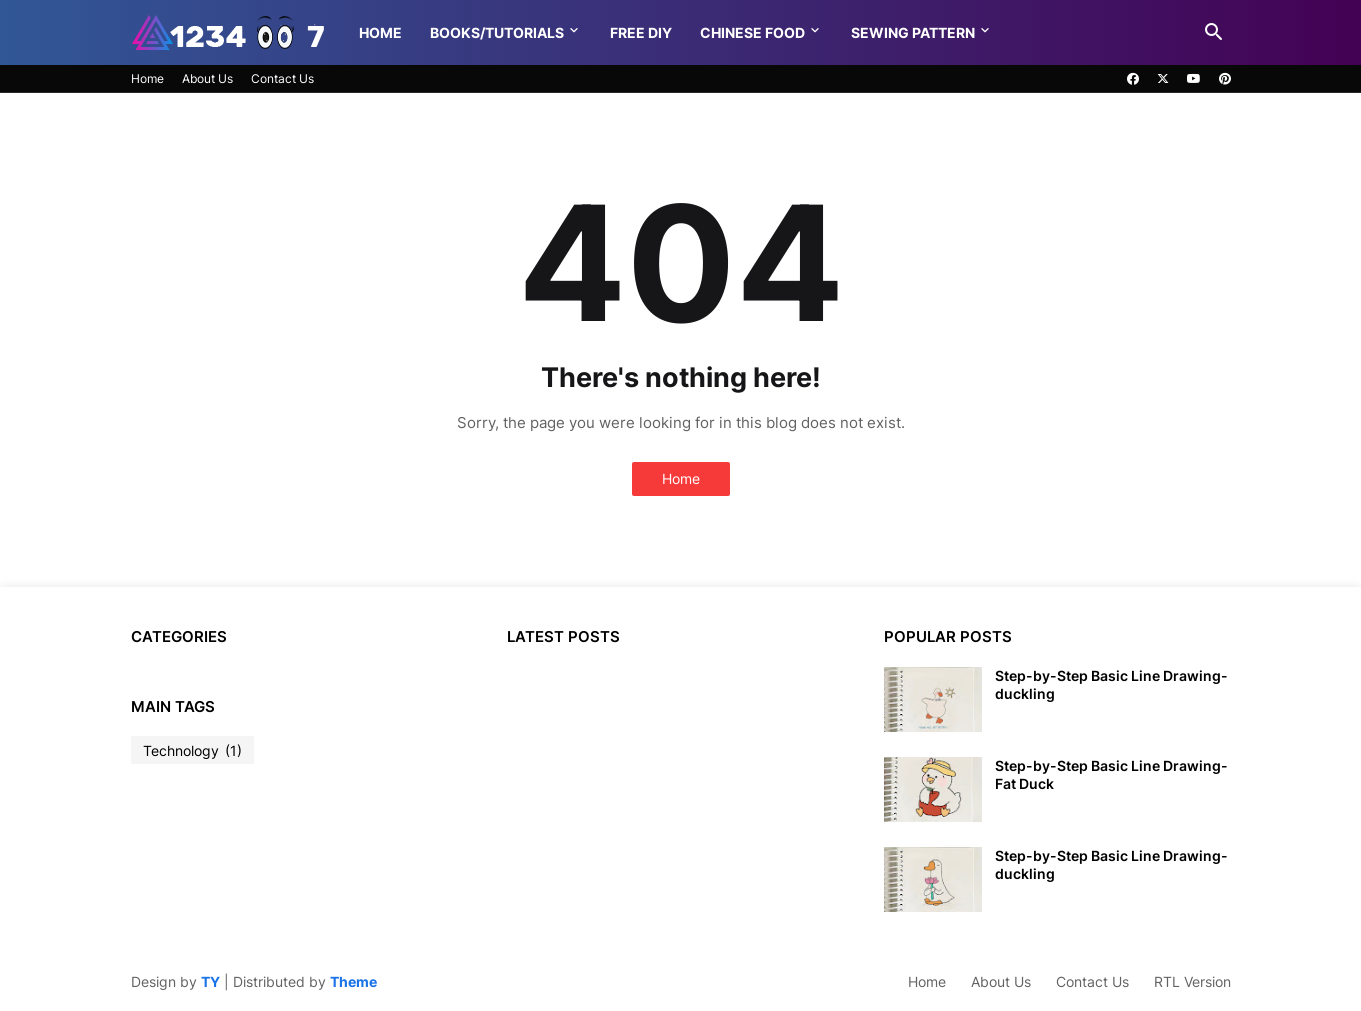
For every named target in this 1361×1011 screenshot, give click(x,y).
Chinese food (752, 32)
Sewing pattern (913, 32)
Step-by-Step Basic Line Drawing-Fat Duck (1111, 774)
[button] (1214, 33)
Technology (192, 751)
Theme (353, 981)
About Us (207, 78)
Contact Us (282, 78)
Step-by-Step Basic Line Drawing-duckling (1111, 684)
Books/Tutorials (497, 32)
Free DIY (641, 32)
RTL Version (1192, 981)
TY (210, 981)
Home (380, 32)
